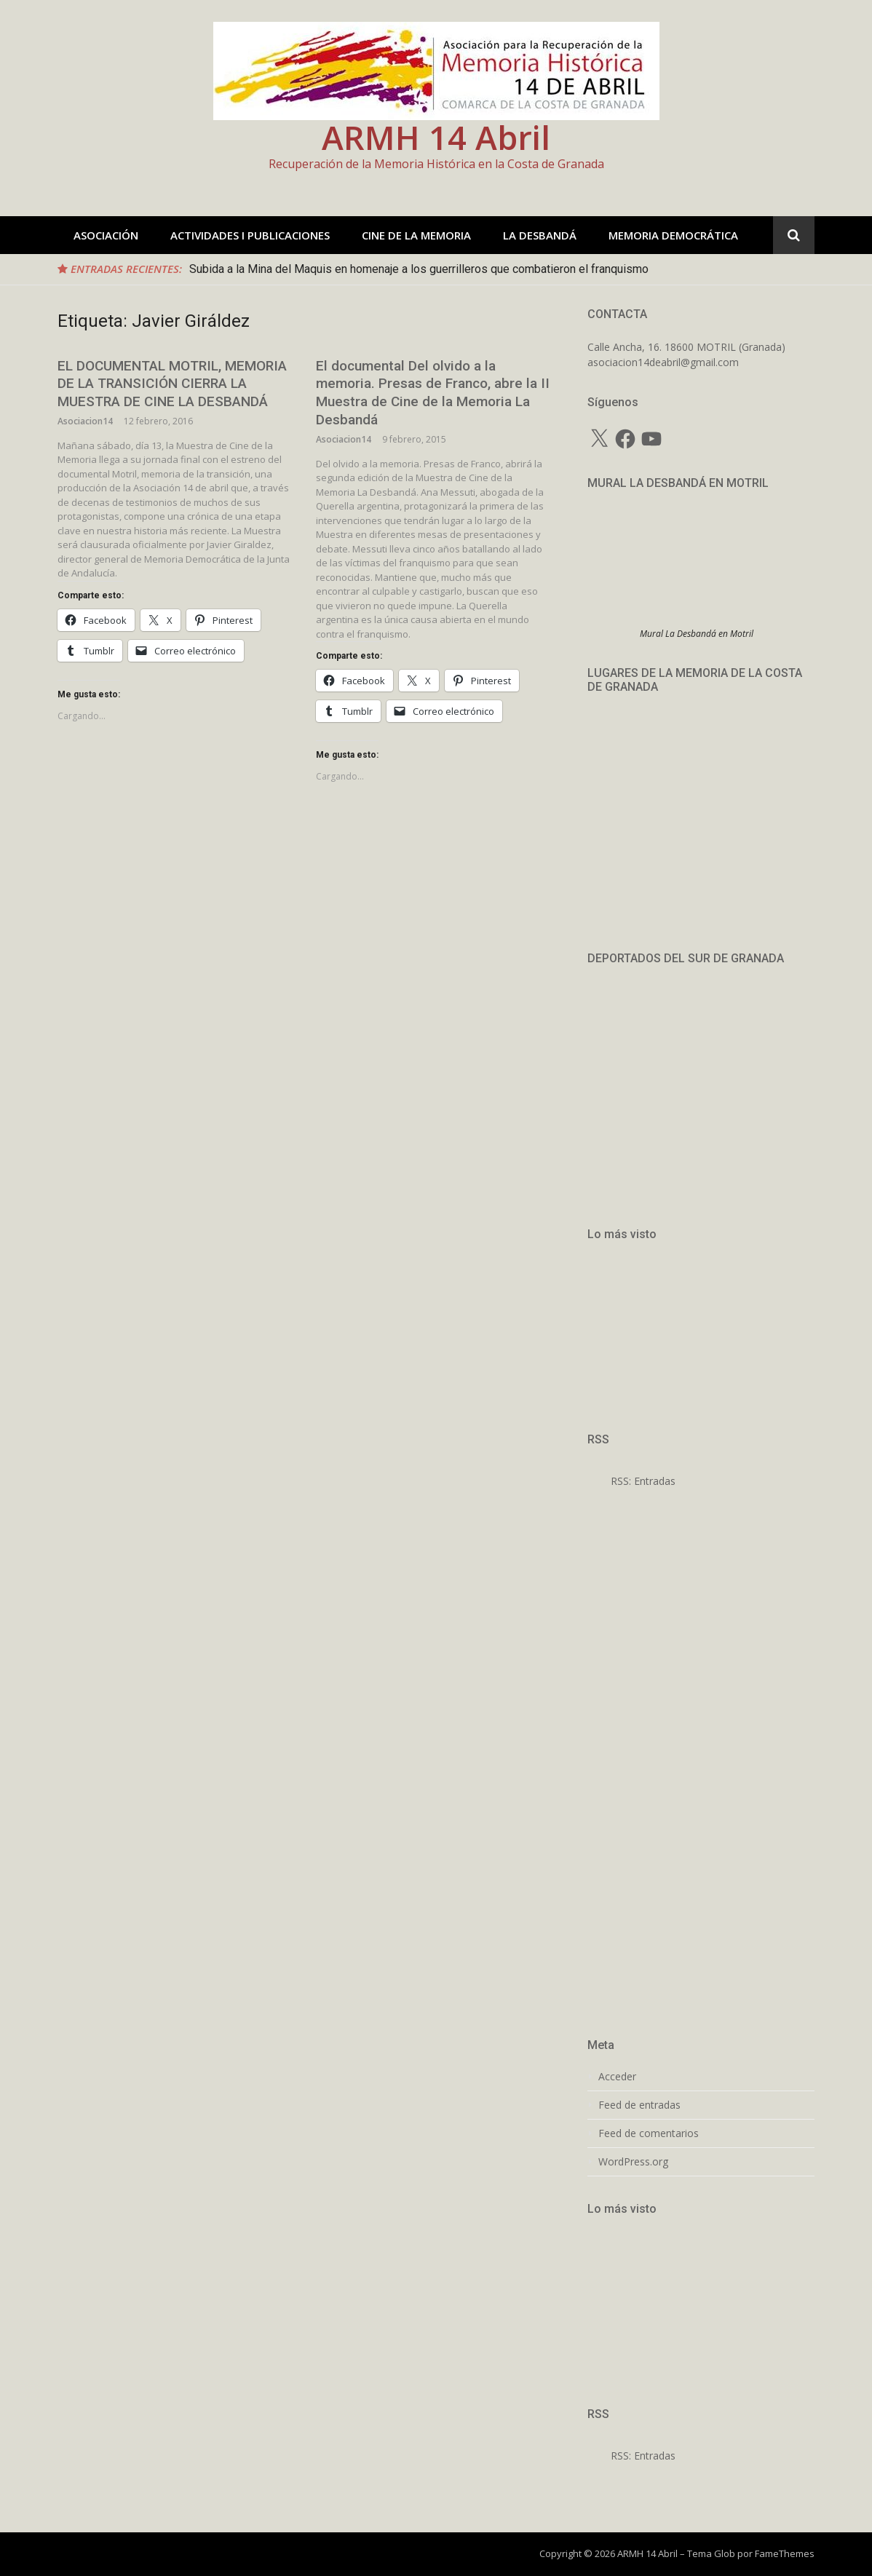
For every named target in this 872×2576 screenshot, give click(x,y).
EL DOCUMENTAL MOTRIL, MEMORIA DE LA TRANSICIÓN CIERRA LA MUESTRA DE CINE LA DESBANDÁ (172, 383)
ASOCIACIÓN (106, 235)
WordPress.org (633, 2161)
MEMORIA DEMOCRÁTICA (673, 235)
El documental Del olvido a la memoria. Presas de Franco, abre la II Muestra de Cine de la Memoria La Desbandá (433, 392)
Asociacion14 (85, 421)
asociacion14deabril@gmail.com (663, 362)
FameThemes (784, 2553)
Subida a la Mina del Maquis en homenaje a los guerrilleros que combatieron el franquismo (419, 269)
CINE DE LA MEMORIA (416, 235)
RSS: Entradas (631, 1481)
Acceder (617, 2076)
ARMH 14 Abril (436, 137)
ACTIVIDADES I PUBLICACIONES (250, 235)
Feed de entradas (639, 2105)
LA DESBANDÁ (539, 235)
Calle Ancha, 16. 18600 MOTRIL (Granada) (686, 347)
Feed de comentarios (648, 2133)
